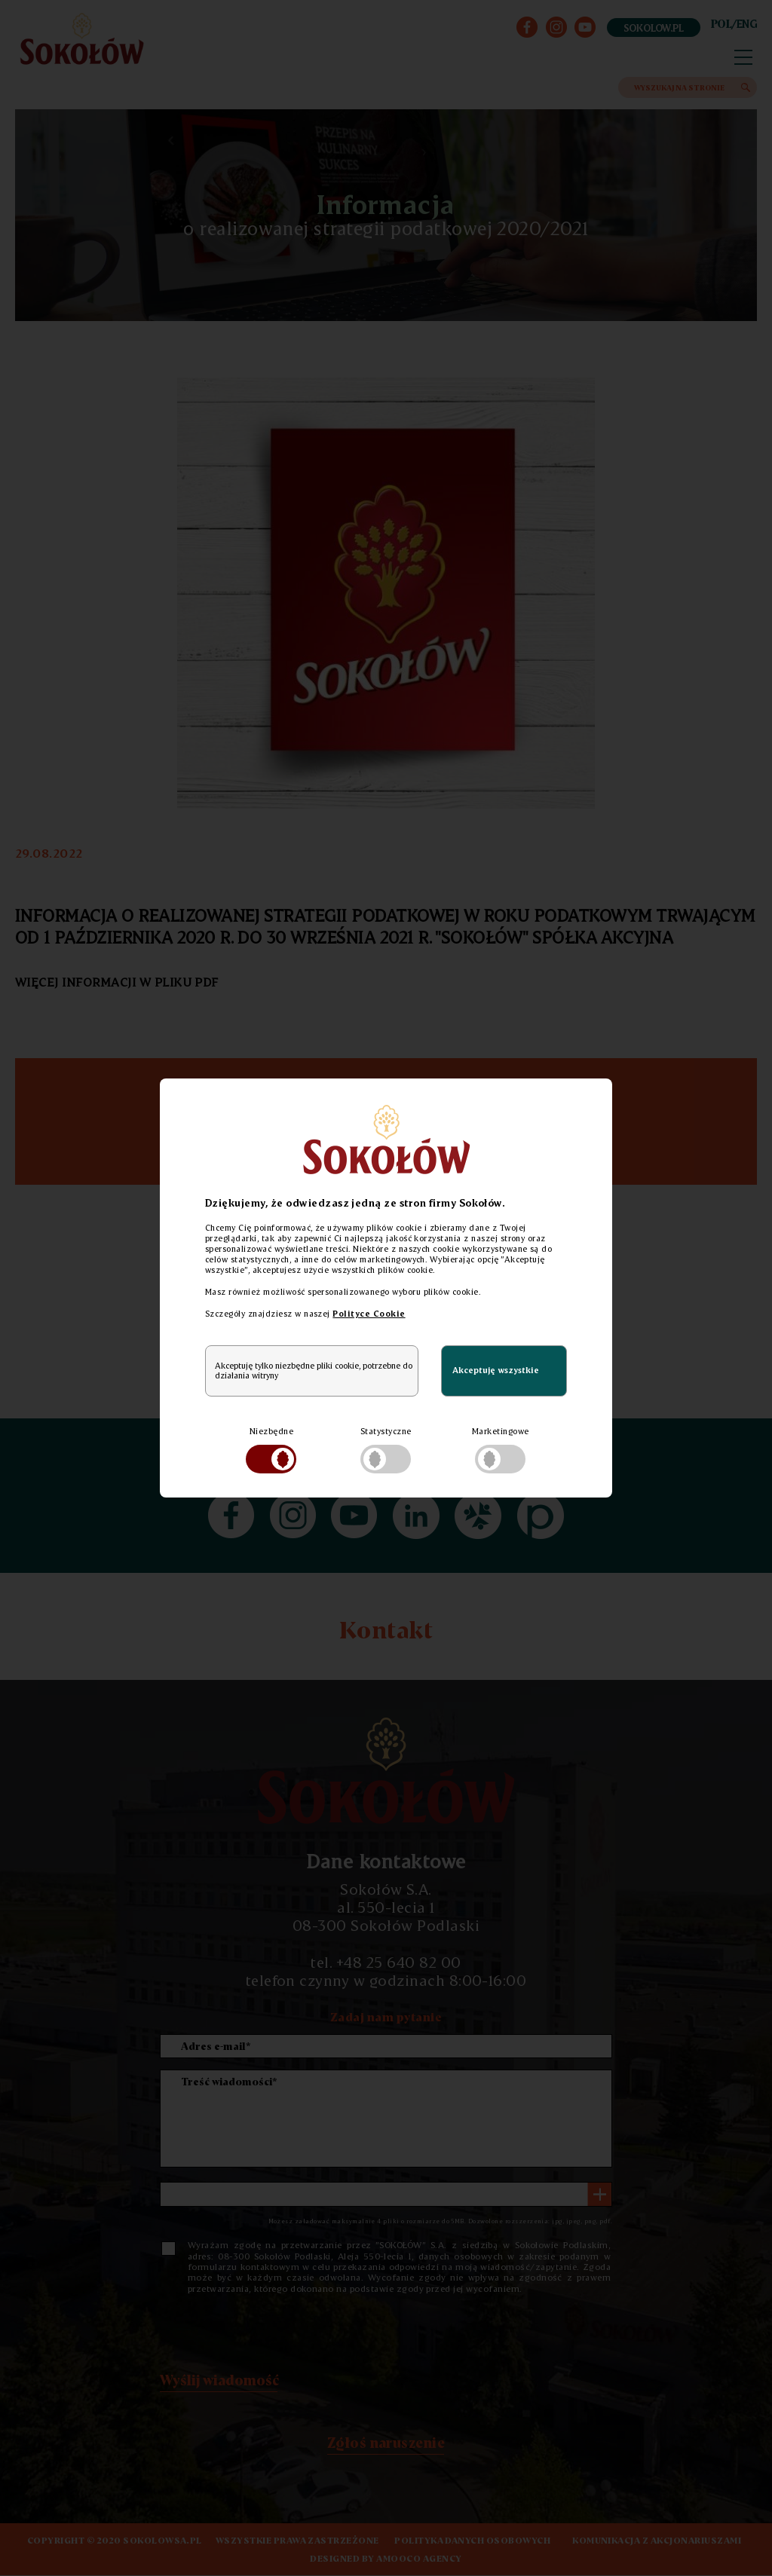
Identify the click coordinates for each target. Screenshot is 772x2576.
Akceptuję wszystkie (495, 1370)
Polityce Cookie (368, 1313)
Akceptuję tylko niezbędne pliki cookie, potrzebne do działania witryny (313, 1370)
